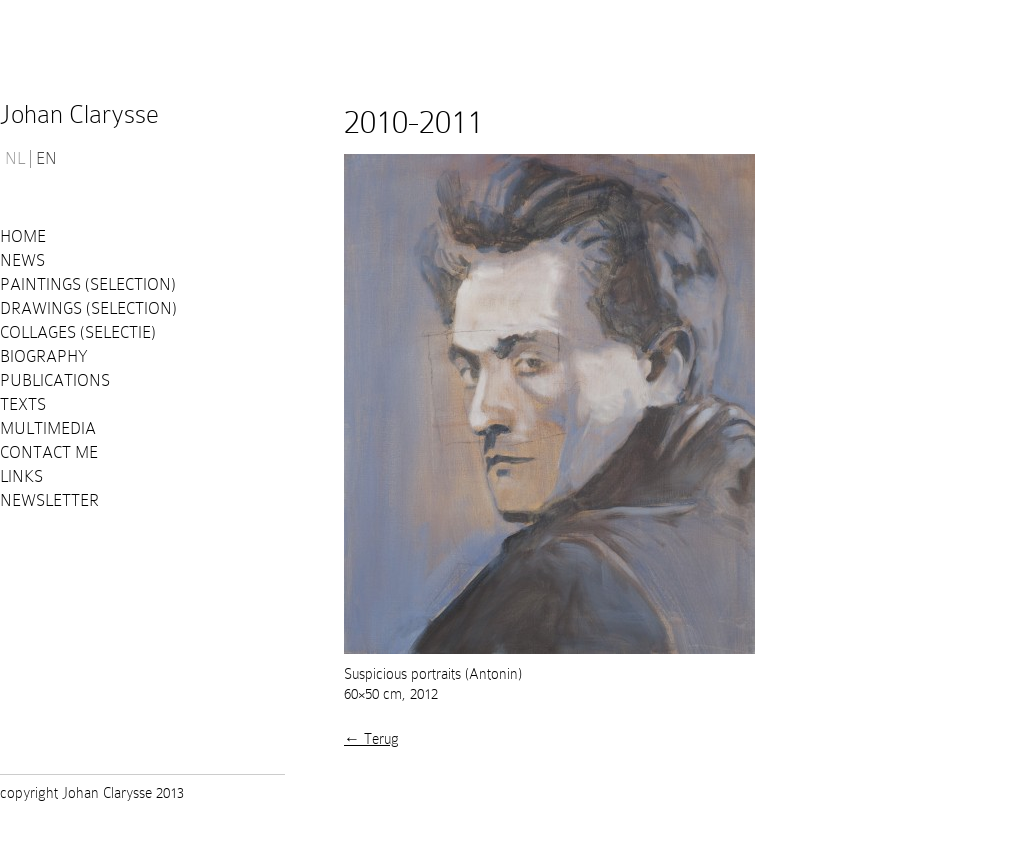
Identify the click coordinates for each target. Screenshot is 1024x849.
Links (21, 476)
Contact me (49, 452)
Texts (23, 404)
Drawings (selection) (88, 308)
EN (46, 159)
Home (23, 236)
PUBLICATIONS (55, 380)
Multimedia (48, 428)
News (22, 260)
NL (15, 159)
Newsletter (49, 500)
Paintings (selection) (88, 284)
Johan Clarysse (79, 114)
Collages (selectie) (78, 332)
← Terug (371, 739)
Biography (44, 356)
